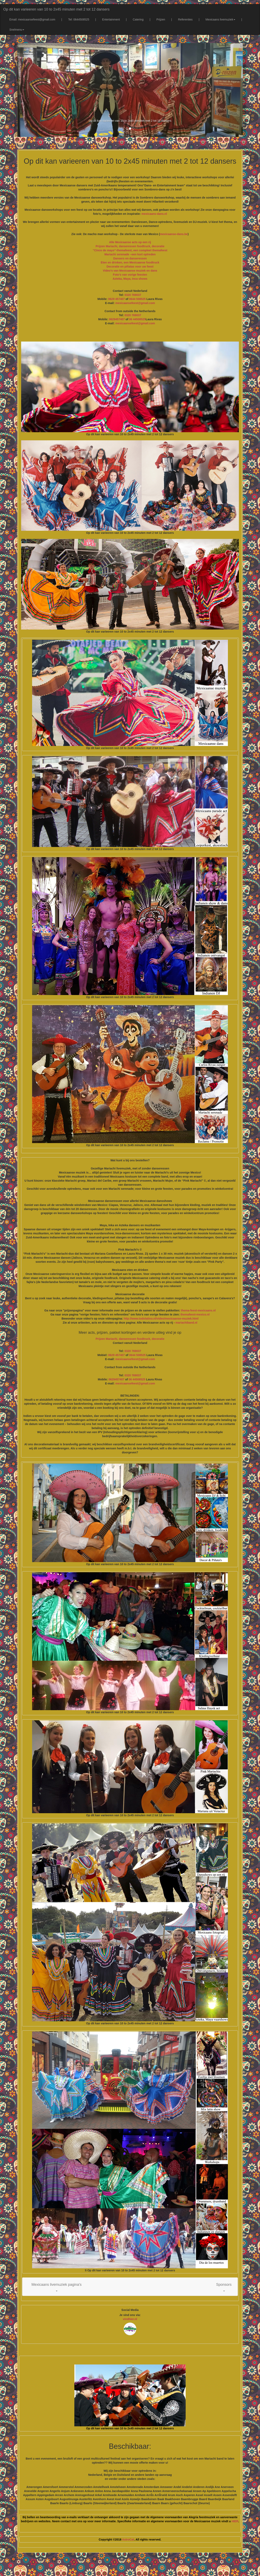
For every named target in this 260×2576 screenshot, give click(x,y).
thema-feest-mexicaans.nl (198, 1310)
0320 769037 (133, 295)
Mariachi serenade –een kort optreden (130, 254)
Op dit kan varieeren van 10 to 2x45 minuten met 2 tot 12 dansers (56, 9)
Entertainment (111, 19)
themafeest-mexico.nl (194, 1314)
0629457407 (117, 319)
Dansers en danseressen (130, 258)
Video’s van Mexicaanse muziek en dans (130, 270)
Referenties (185, 19)
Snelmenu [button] (16, 29)
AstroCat (128, 2539)
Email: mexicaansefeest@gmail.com (32, 19)
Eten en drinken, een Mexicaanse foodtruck (130, 262)
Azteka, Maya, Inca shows (130, 278)
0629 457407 (116, 299)
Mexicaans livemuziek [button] (220, 19)
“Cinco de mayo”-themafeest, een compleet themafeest (130, 250)
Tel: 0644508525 (78, 19)
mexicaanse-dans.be (174, 234)
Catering (138, 19)
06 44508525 (137, 319)
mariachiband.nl (186, 1322)
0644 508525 (137, 299)
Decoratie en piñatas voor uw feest (129, 266)
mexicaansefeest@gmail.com (135, 303)
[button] (56, 2287)
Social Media (130, 2310)
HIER (235, 2521)
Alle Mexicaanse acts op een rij (130, 242)
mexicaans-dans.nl (154, 213)
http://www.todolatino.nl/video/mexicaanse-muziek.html (161, 1318)
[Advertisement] (130, 2566)
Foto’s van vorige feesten (130, 274)
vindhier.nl (130, 2319)
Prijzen (160, 19)
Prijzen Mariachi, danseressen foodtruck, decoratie (130, 246)
